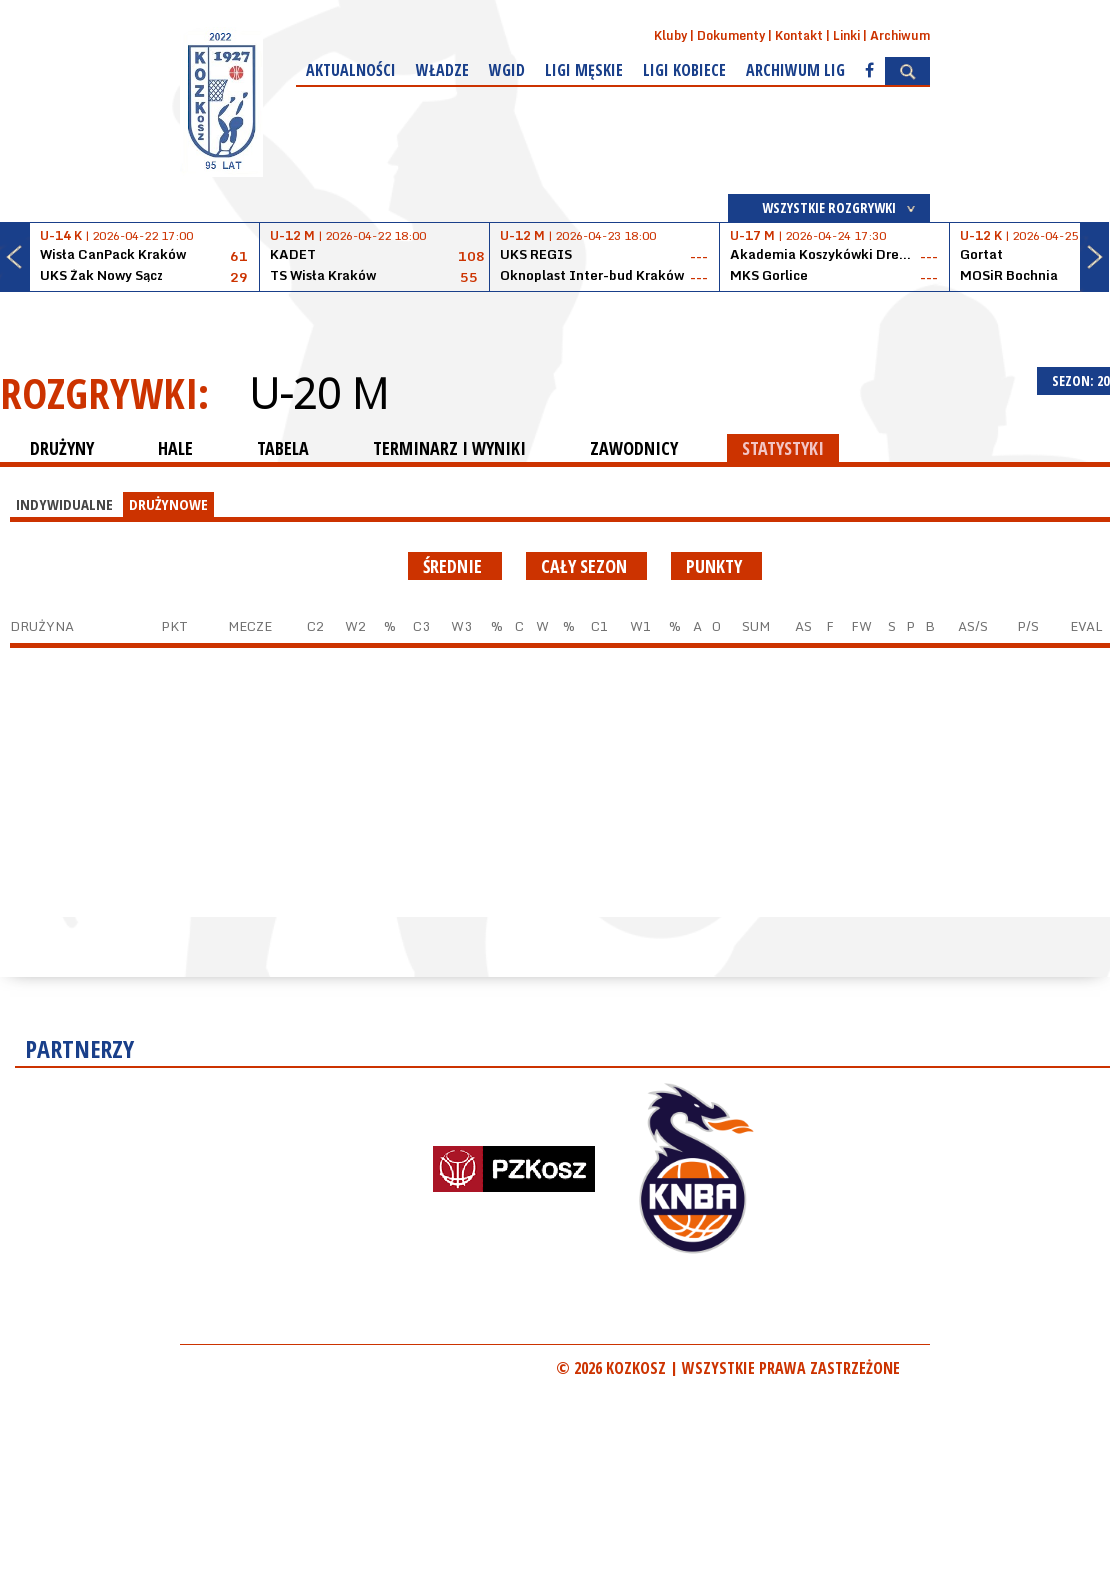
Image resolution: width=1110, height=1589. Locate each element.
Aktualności (351, 70)
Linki (846, 35)
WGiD (507, 70)
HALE (175, 448)
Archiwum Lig (795, 70)
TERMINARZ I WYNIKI (449, 448)
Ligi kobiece (684, 70)
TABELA (283, 448)
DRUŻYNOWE (168, 504)
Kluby (670, 35)
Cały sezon (586, 566)
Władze (442, 70)
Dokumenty (731, 35)
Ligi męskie (584, 70)
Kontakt (799, 35)
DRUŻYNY (62, 448)
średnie (455, 566)
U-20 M (318, 393)
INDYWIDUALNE (64, 504)
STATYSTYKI (783, 448)
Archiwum (900, 35)
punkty (716, 566)
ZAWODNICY (634, 448)
